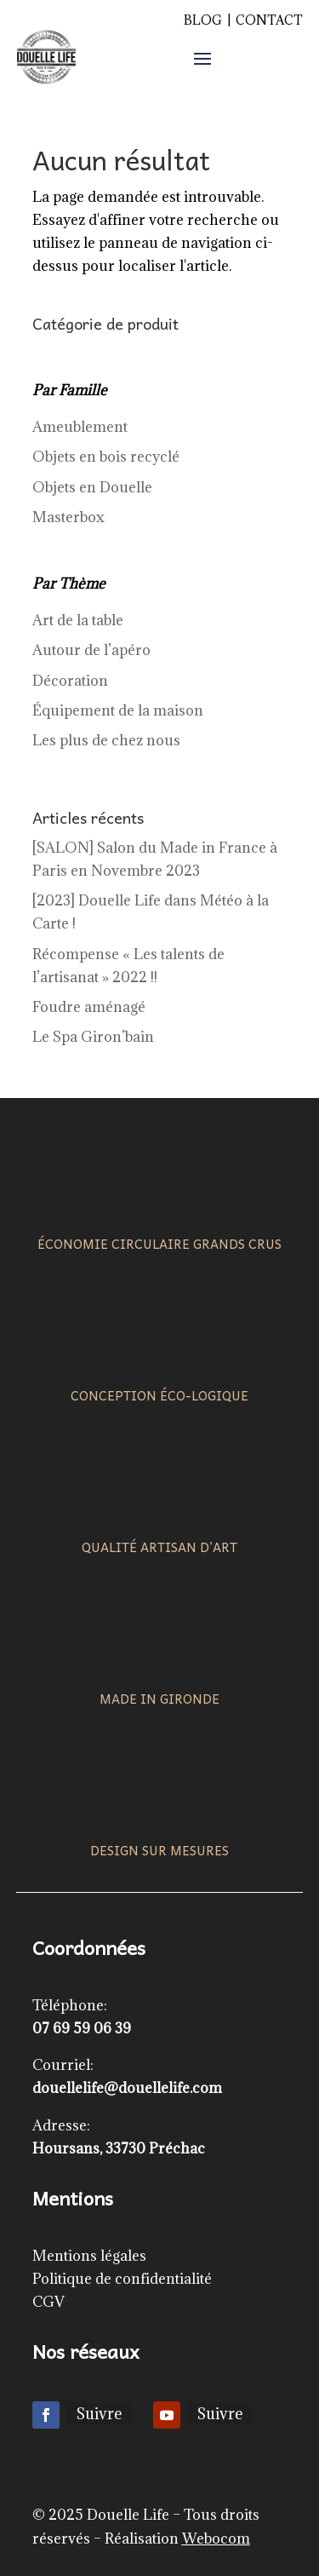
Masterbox (68, 517)
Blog (203, 20)
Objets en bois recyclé (105, 456)
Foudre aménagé (88, 1007)
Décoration (70, 680)
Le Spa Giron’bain (93, 1036)
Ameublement (80, 426)
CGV (48, 2301)
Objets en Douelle (92, 487)
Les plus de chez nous (106, 740)
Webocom (216, 2538)
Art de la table (77, 620)
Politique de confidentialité (122, 2278)
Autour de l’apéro (91, 650)
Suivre (99, 2414)
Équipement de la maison (117, 710)
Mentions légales (89, 2255)
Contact (269, 20)
